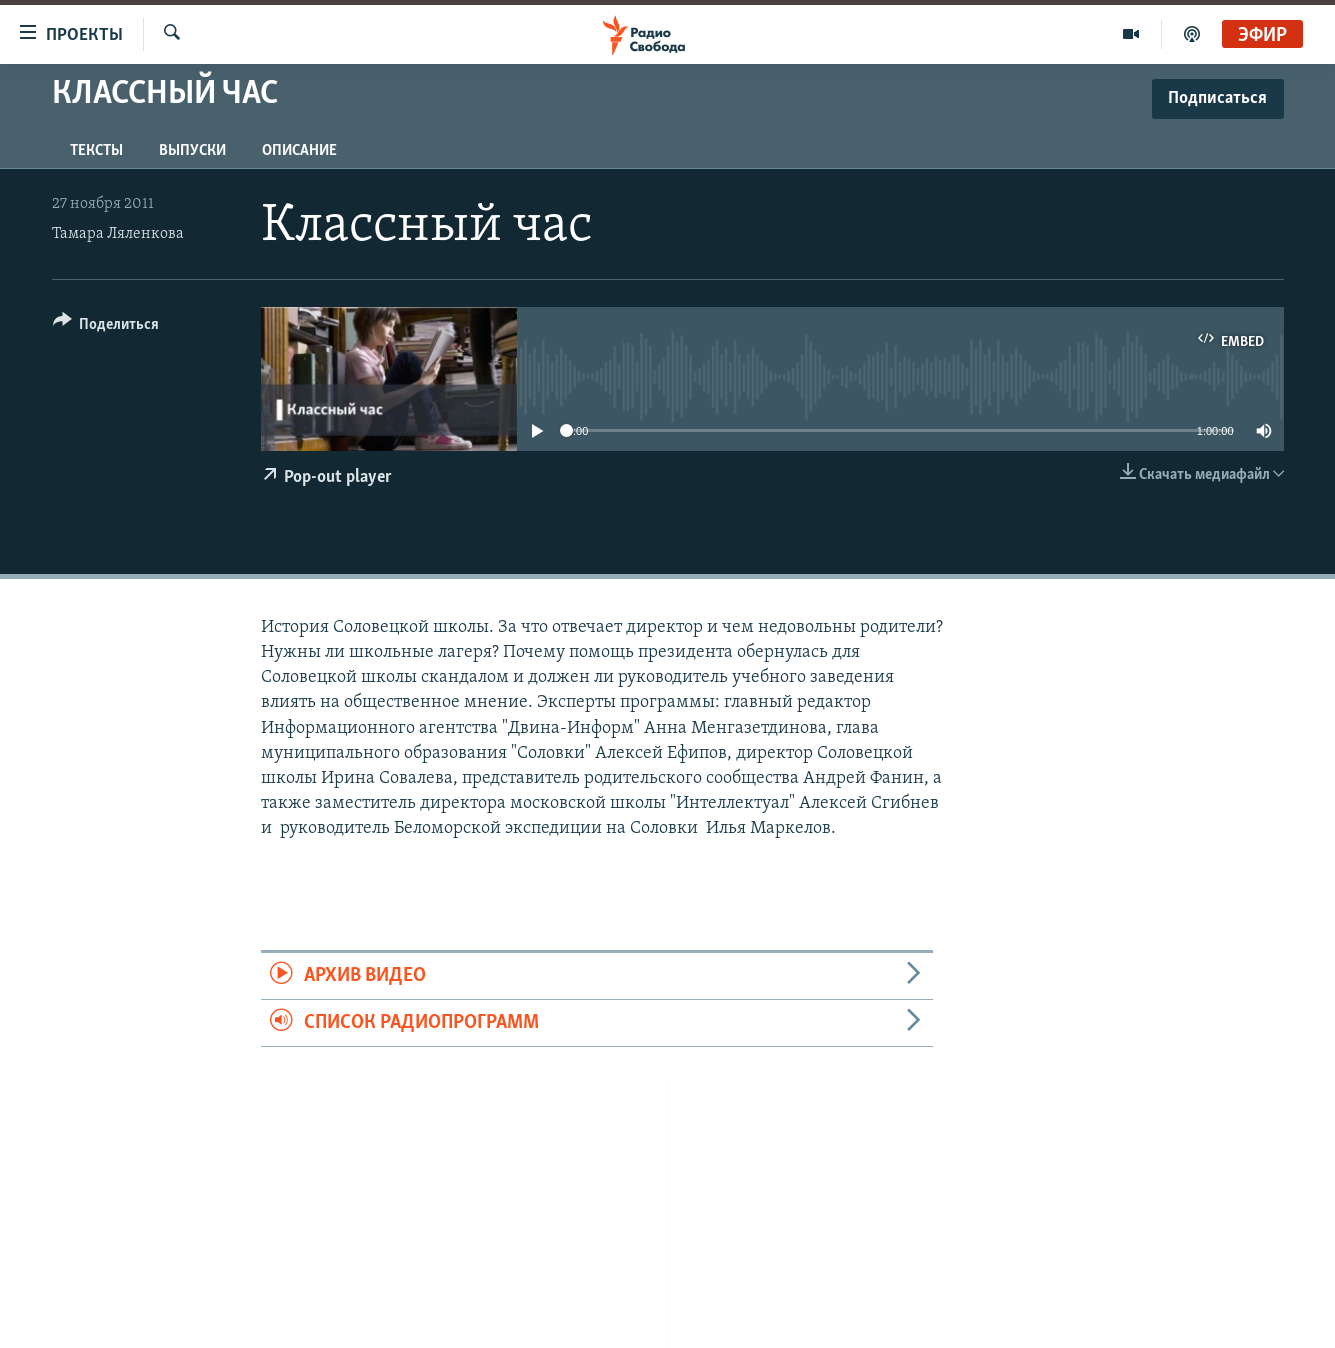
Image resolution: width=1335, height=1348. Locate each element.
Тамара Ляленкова (118, 234)
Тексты (96, 151)
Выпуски (192, 151)
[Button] (106, 327)
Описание (299, 151)
